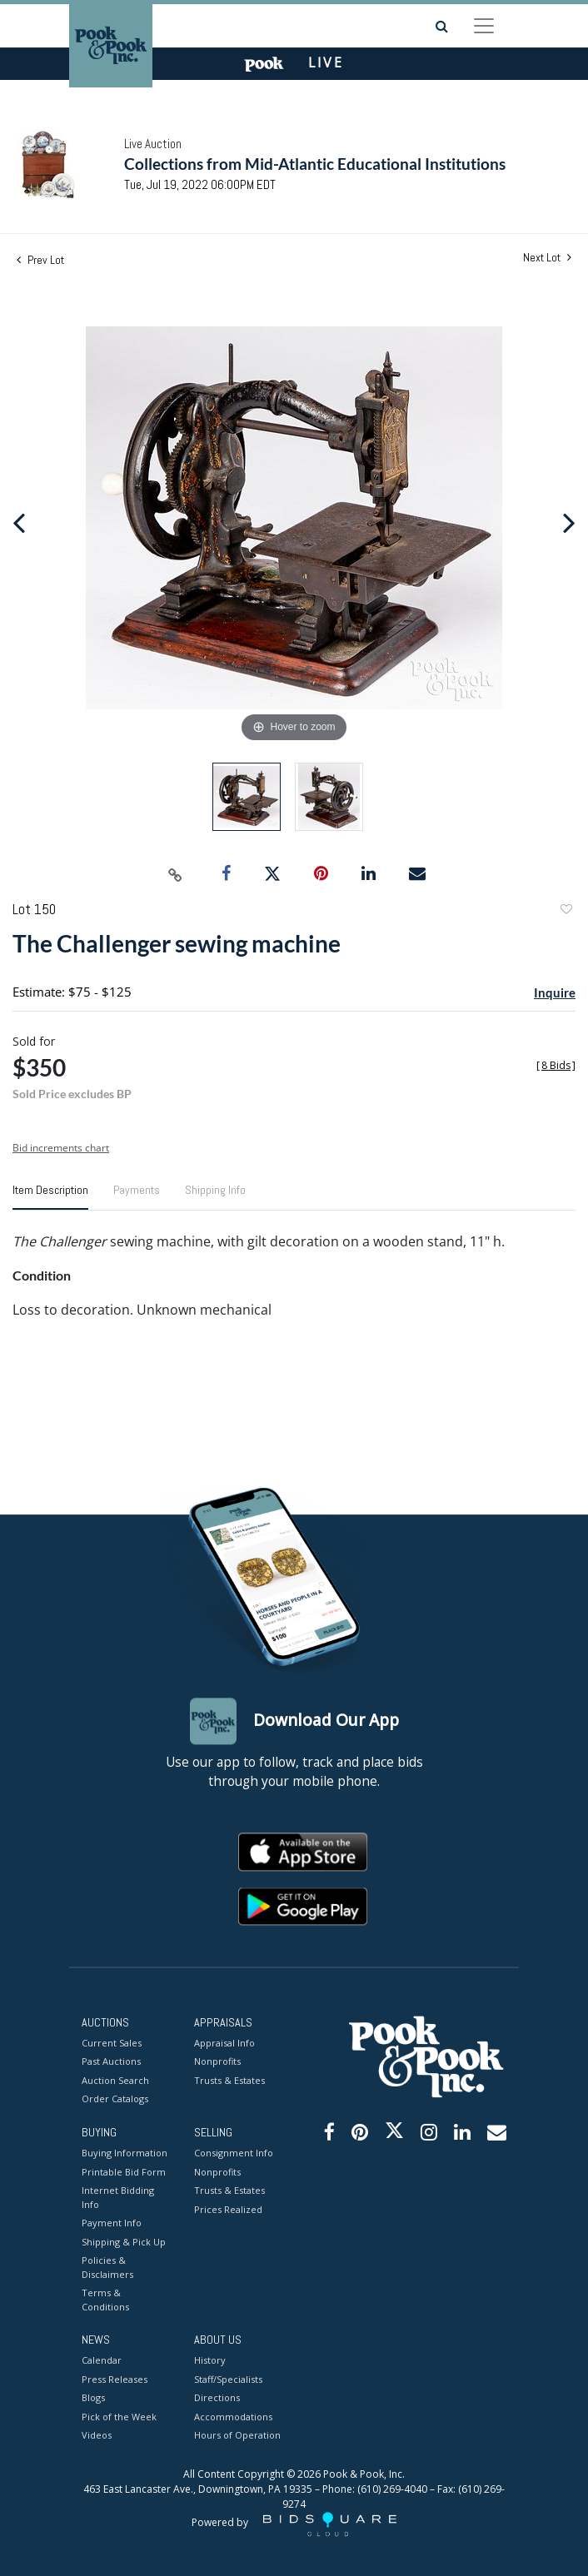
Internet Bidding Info (118, 2198)
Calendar (102, 2361)
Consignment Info (233, 2153)
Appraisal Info (224, 2042)
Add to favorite (566, 911)
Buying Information (124, 2153)
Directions (217, 2398)
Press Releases (114, 2379)
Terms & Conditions (105, 2300)
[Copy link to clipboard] (176, 874)
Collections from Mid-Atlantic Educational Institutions (315, 163)
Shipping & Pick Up (124, 2241)
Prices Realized (228, 2209)
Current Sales (112, 2042)
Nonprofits (217, 2062)
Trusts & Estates (229, 2080)
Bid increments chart (60, 1148)
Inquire (555, 992)
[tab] (50, 1196)
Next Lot (547, 258)
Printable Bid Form (124, 2172)
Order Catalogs (115, 2099)
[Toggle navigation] (483, 26)
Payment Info (112, 2223)
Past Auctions (111, 2062)
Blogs (93, 2398)
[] (556, 1065)
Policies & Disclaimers (107, 2268)
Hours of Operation (237, 2435)
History (210, 2361)
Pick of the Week (119, 2416)
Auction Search (115, 2080)
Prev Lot (40, 259)
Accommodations (233, 2416)
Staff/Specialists (228, 2379)
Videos (97, 2435)
